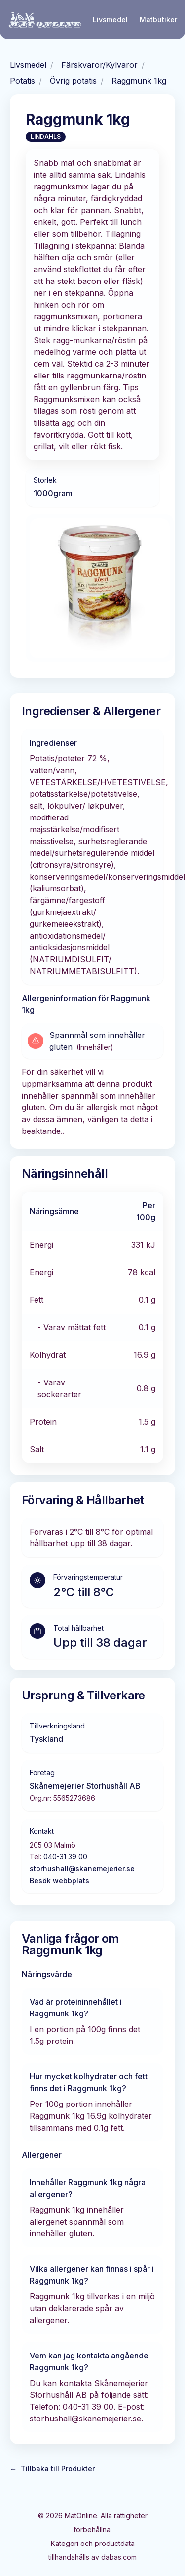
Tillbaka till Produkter (52, 2469)
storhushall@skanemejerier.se (82, 1868)
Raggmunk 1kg (138, 81)
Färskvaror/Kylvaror (99, 65)
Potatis (22, 81)
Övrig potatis (73, 81)
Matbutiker (158, 19)
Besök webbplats (59, 1880)
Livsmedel (110, 19)
